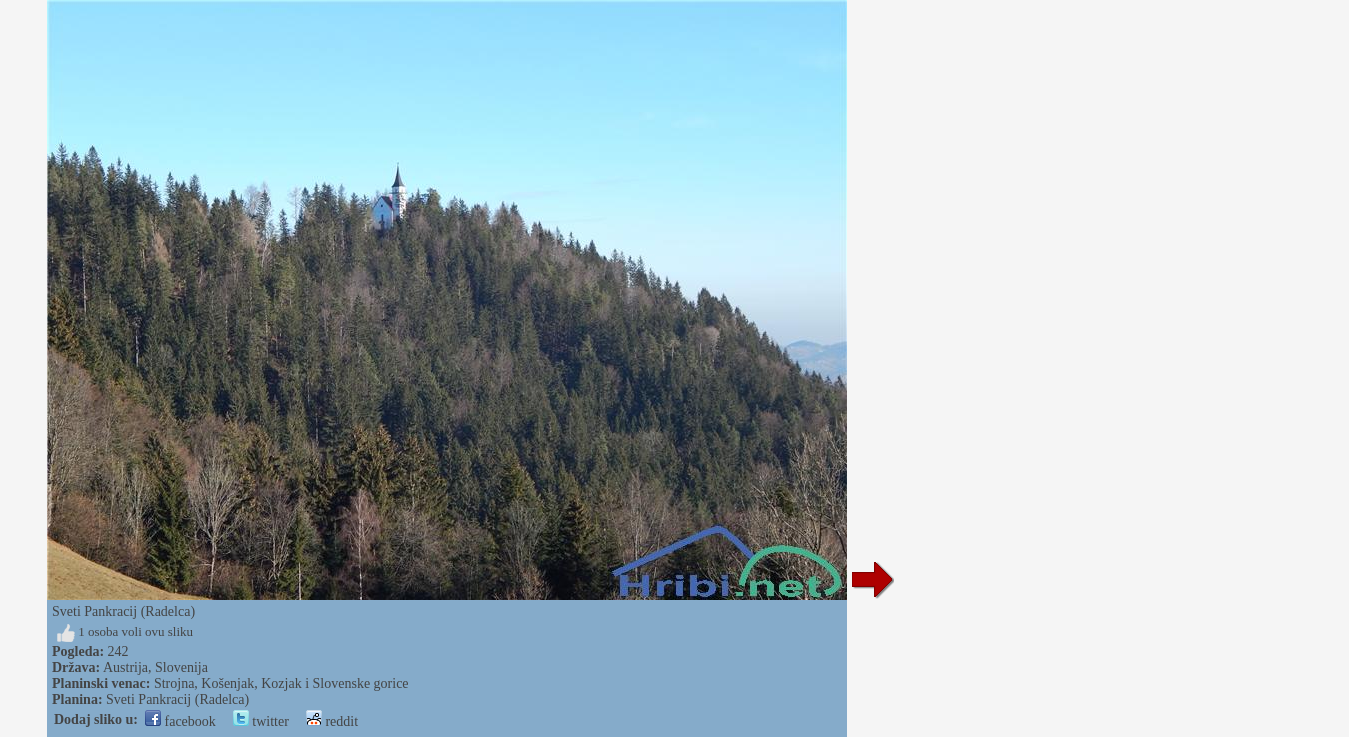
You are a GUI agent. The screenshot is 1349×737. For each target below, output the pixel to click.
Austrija (125, 667)
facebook (180, 721)
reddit (332, 721)
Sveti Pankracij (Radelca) (177, 699)
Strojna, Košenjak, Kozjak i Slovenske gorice (281, 683)
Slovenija (181, 667)
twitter (261, 721)
